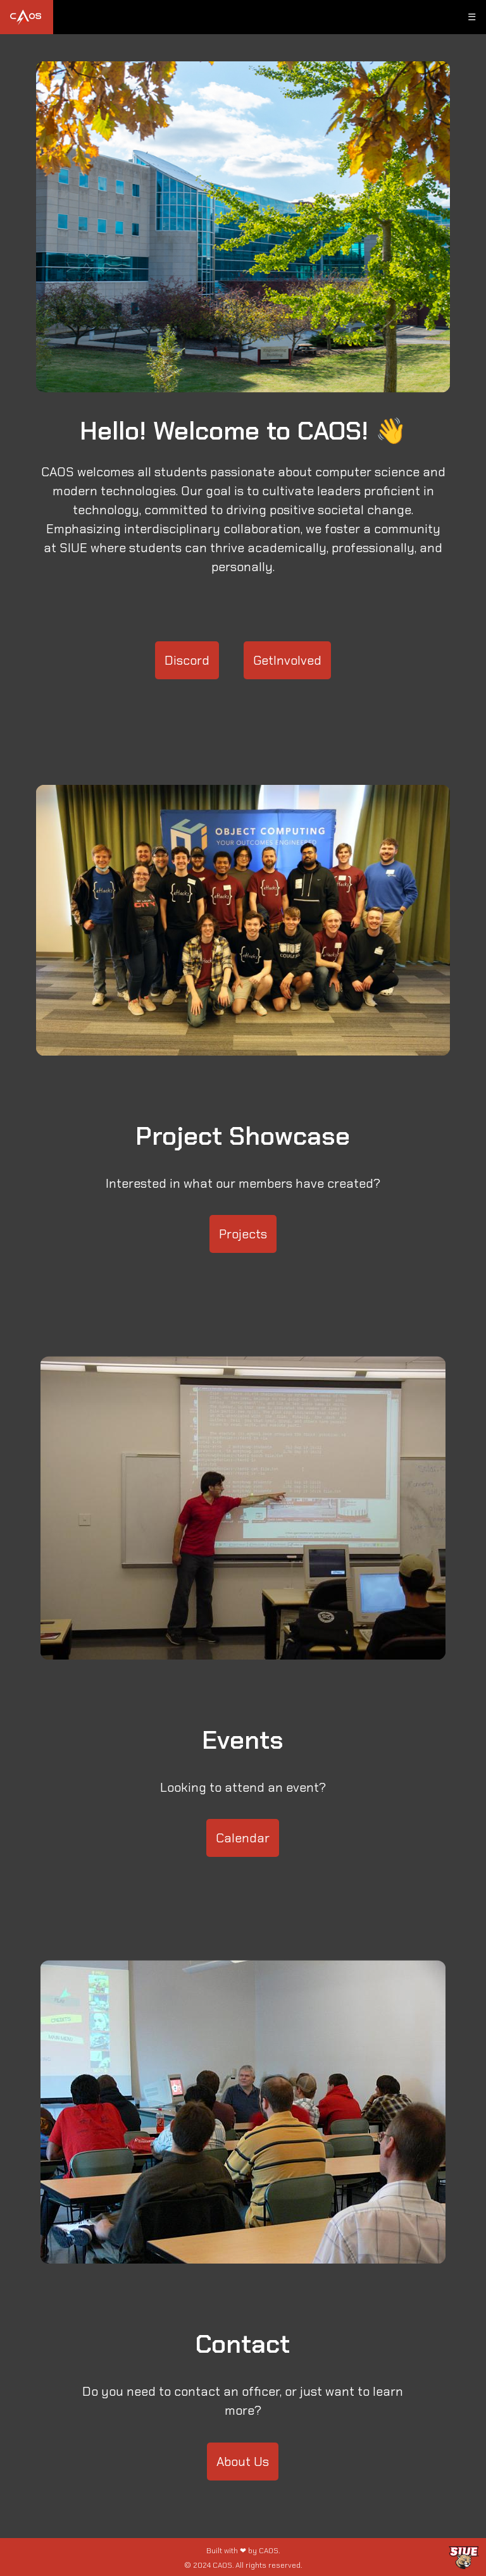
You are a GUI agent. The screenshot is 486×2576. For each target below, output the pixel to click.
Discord (187, 660)
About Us (242, 2461)
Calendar (243, 1838)
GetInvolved (287, 660)
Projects (243, 1234)
